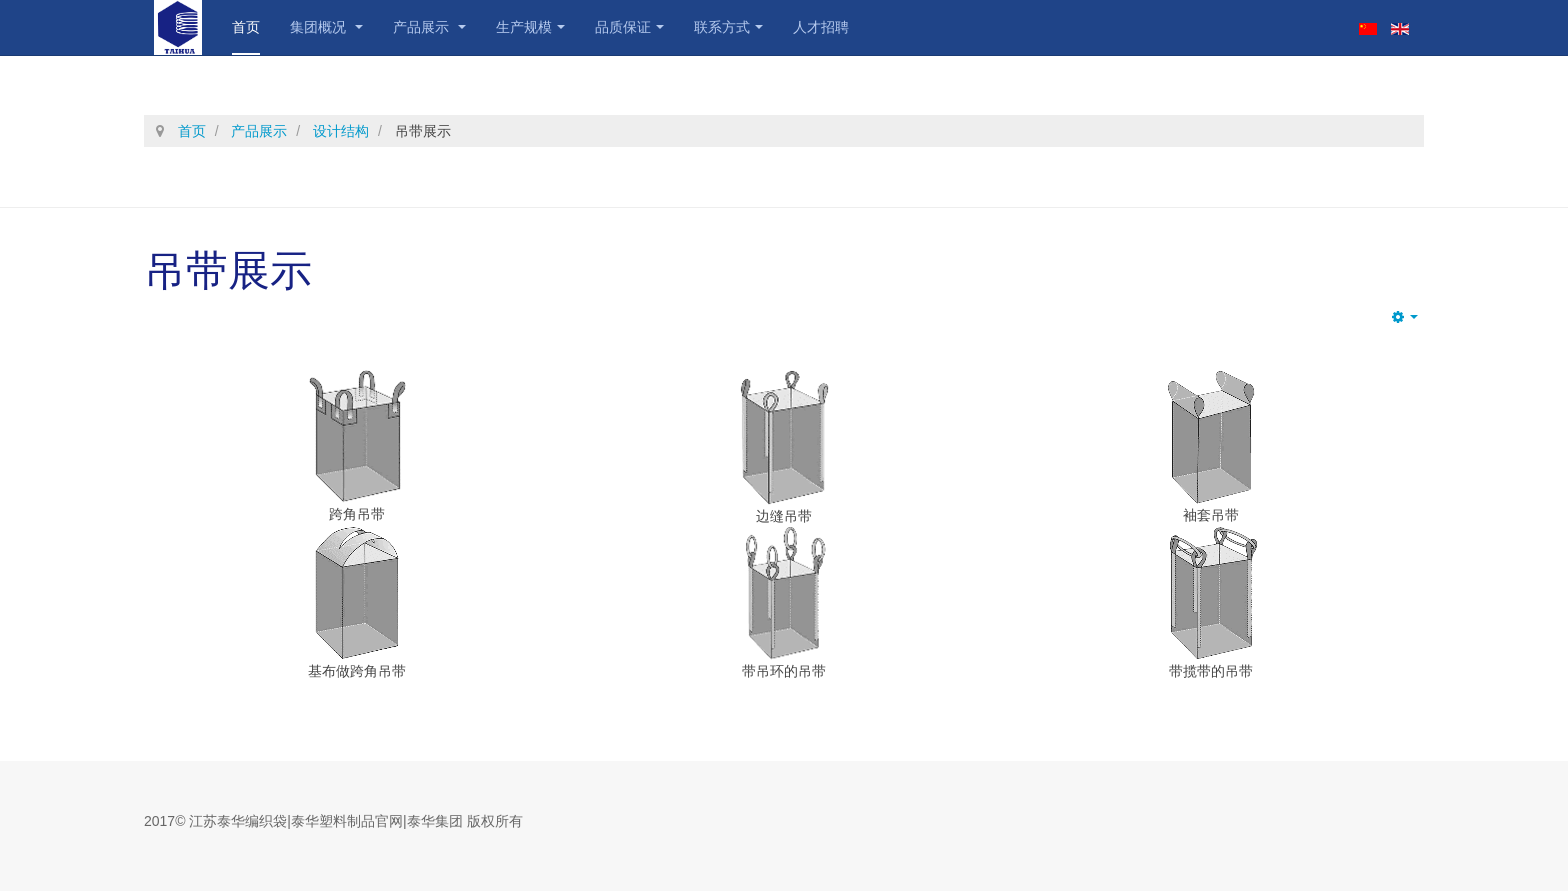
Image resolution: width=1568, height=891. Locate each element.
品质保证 (629, 27)
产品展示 (429, 27)
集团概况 (326, 27)
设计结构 (341, 131)
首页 (246, 27)
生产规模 (530, 27)
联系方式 (728, 27)
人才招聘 (821, 27)
